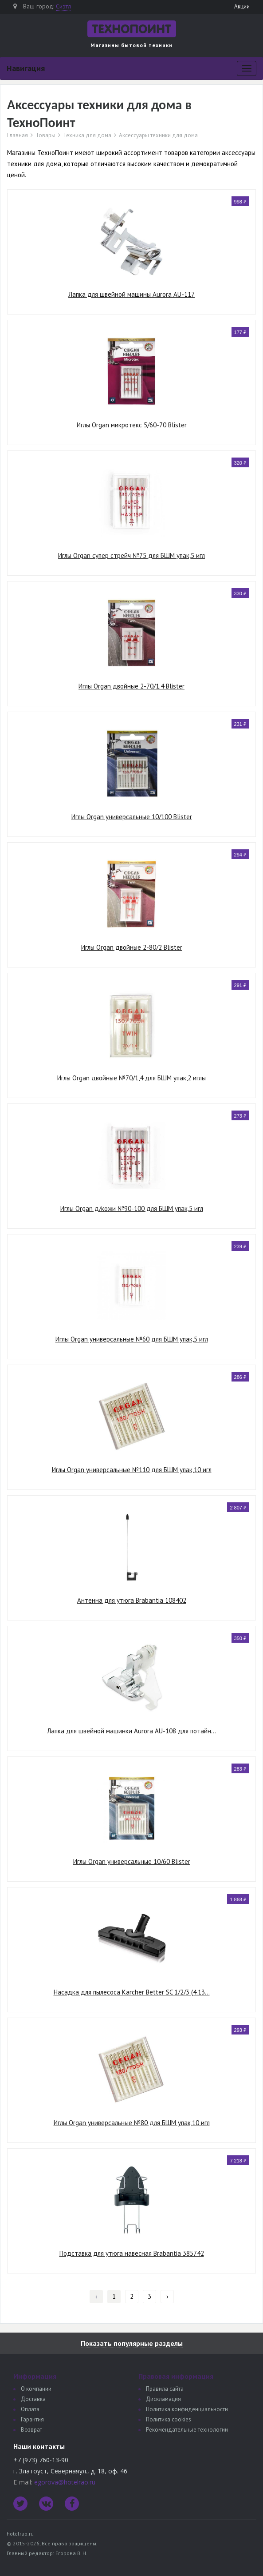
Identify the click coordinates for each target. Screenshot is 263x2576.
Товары (45, 135)
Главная (17, 135)
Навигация (26, 68)
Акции (242, 6)
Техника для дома (87, 135)
